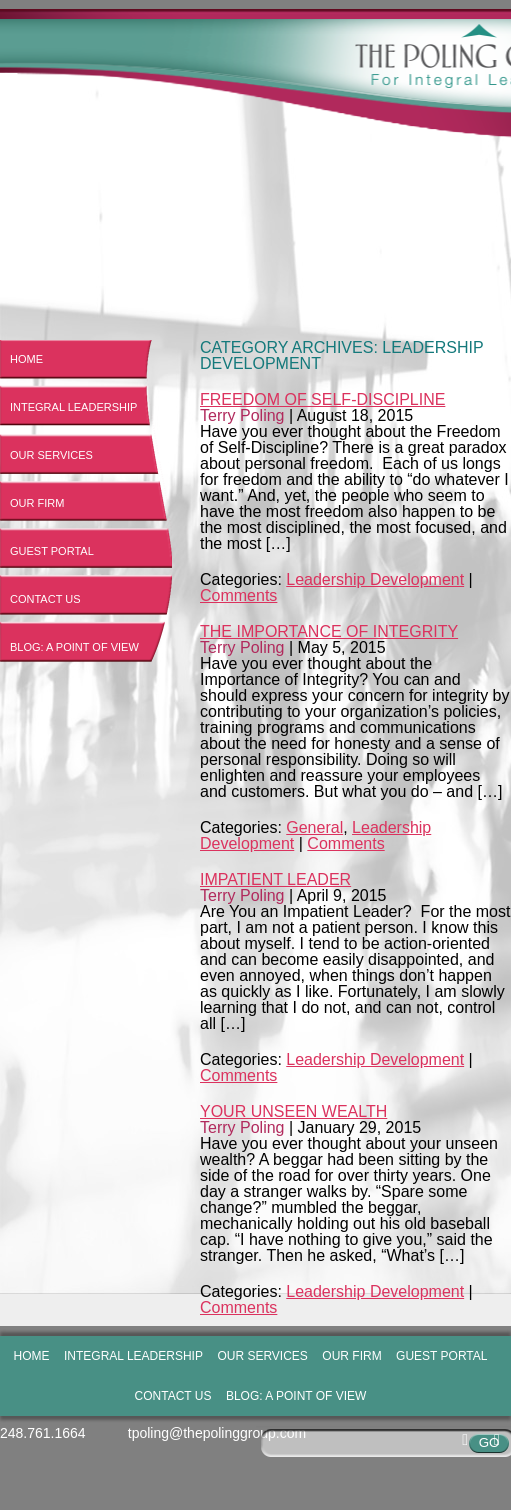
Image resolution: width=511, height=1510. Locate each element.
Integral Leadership (73, 407)
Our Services (51, 455)
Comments (238, 595)
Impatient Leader (275, 879)
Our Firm (37, 503)
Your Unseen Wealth (293, 1111)
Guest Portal (52, 551)
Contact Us (45, 599)
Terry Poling (242, 415)
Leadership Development (375, 579)
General (314, 827)
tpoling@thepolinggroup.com (217, 1433)
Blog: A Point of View (74, 647)
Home (26, 359)
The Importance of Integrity (329, 631)
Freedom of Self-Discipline (322, 399)
